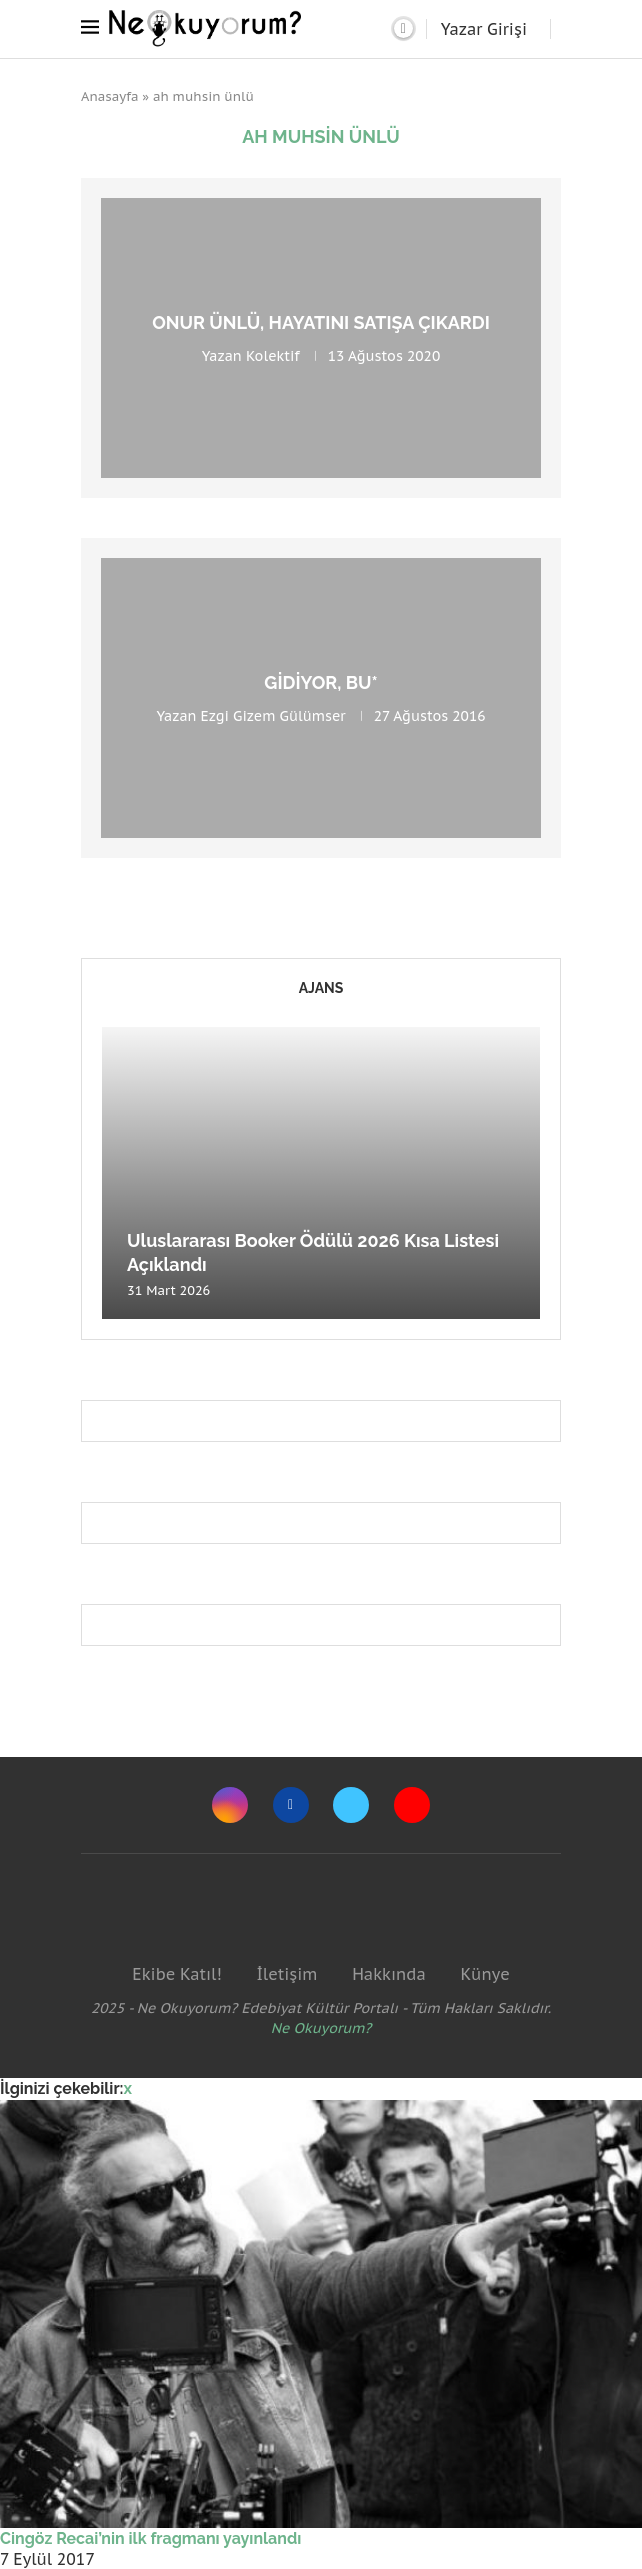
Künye (484, 1974)
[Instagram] (230, 1805)
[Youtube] (412, 1805)
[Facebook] (291, 1805)
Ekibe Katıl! (176, 1974)
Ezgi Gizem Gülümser (273, 716)
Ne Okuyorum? (321, 2028)
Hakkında (389, 1974)
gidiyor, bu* (320, 682)
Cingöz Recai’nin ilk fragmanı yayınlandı (150, 2538)
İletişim (286, 1974)
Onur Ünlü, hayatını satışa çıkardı (321, 322)
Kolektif (273, 356)
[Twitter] (351, 1805)
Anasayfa (110, 96)
